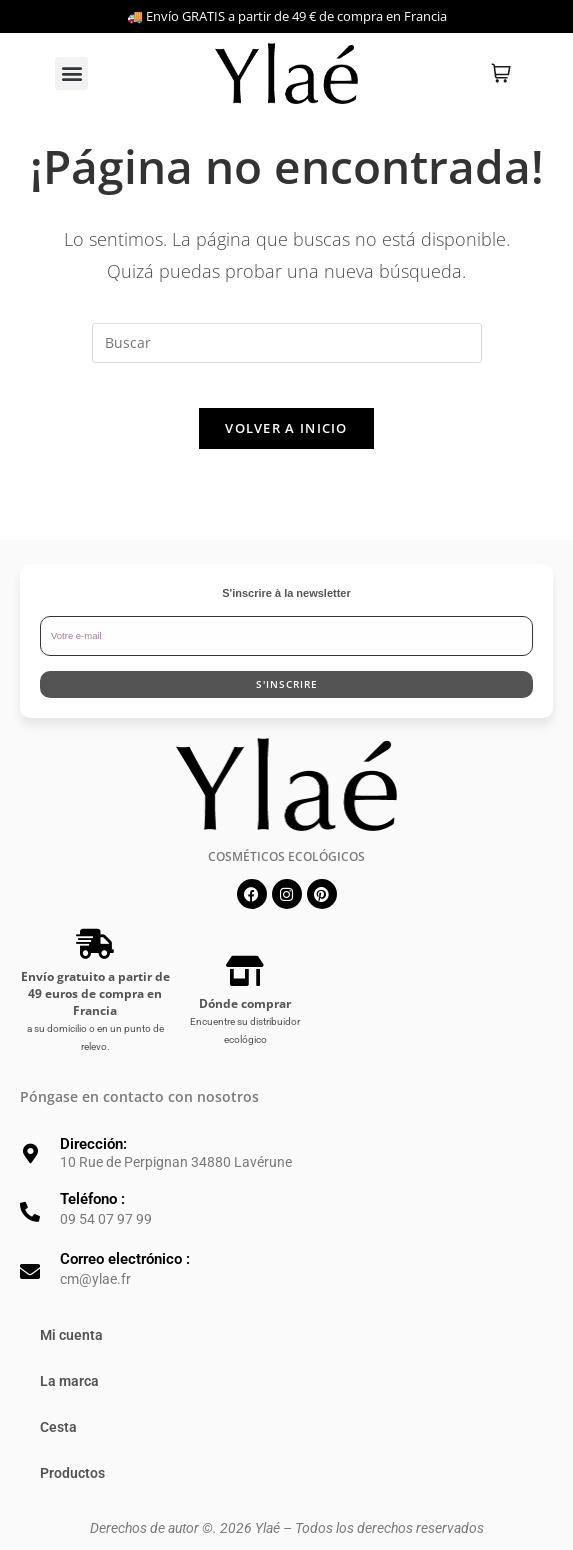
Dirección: (93, 1159)
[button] (71, 73)
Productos (72, 1489)
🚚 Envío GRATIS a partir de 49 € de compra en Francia (287, 16)
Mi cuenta (71, 1351)
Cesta (58, 1443)
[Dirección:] (30, 1170)
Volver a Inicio (286, 444)
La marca (69, 1397)
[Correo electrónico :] (30, 1288)
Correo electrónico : (125, 1275)
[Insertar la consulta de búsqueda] (287, 343)
